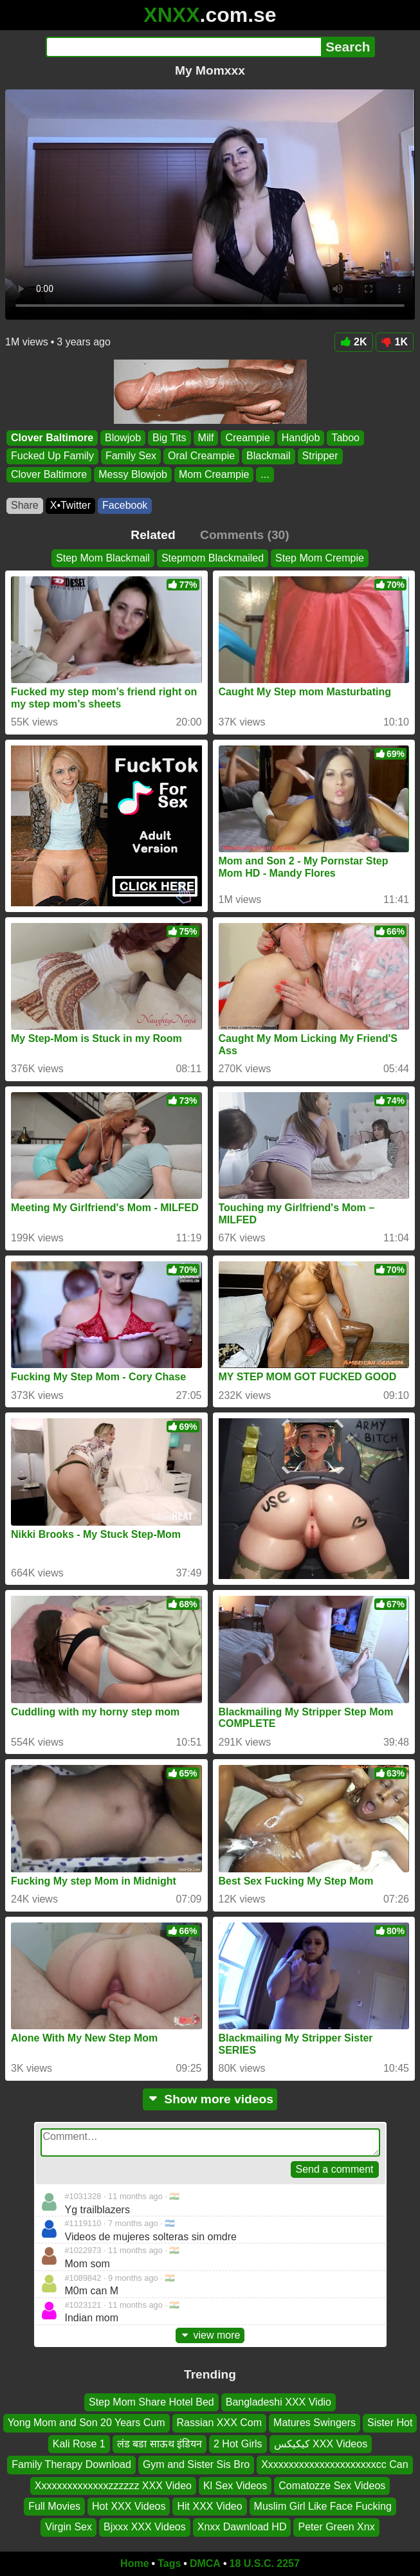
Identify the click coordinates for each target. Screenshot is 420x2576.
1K (394, 341)
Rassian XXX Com (219, 2423)
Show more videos (210, 2099)
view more (210, 2335)
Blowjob (123, 437)
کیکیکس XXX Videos (321, 2443)
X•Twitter (70, 505)
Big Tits (169, 437)
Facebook (124, 505)
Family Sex (130, 455)
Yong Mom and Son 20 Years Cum (86, 2423)
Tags (169, 2563)
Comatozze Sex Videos (331, 2485)
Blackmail (268, 455)
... (264, 474)
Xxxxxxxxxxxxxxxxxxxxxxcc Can (334, 2465)
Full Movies (54, 2506)
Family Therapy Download (71, 2465)
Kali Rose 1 (79, 2443)
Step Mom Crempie (319, 558)
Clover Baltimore (52, 437)
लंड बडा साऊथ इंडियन (159, 2443)
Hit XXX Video (209, 2506)
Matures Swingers (314, 2423)
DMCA (205, 2563)
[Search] (184, 47)
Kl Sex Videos (235, 2485)
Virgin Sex (68, 2527)
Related (153, 535)
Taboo (345, 437)
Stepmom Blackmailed (212, 558)
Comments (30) (244, 535)
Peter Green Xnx (336, 2527)
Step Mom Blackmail (103, 558)
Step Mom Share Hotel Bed (151, 2402)
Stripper (320, 455)
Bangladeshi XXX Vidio (278, 2402)
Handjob (301, 437)
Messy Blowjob (132, 474)
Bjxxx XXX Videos (145, 2527)
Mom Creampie (214, 474)
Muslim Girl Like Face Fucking (323, 2506)
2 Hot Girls (238, 2443)
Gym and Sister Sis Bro (196, 2465)
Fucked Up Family (52, 455)
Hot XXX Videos (128, 2506)
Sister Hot (389, 2423)
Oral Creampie (201, 455)
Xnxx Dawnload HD (242, 2527)
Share (25, 505)
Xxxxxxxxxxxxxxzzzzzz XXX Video (113, 2485)
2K (353, 341)
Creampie (247, 437)
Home (134, 2563)
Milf (206, 437)
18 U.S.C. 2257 (265, 2563)
